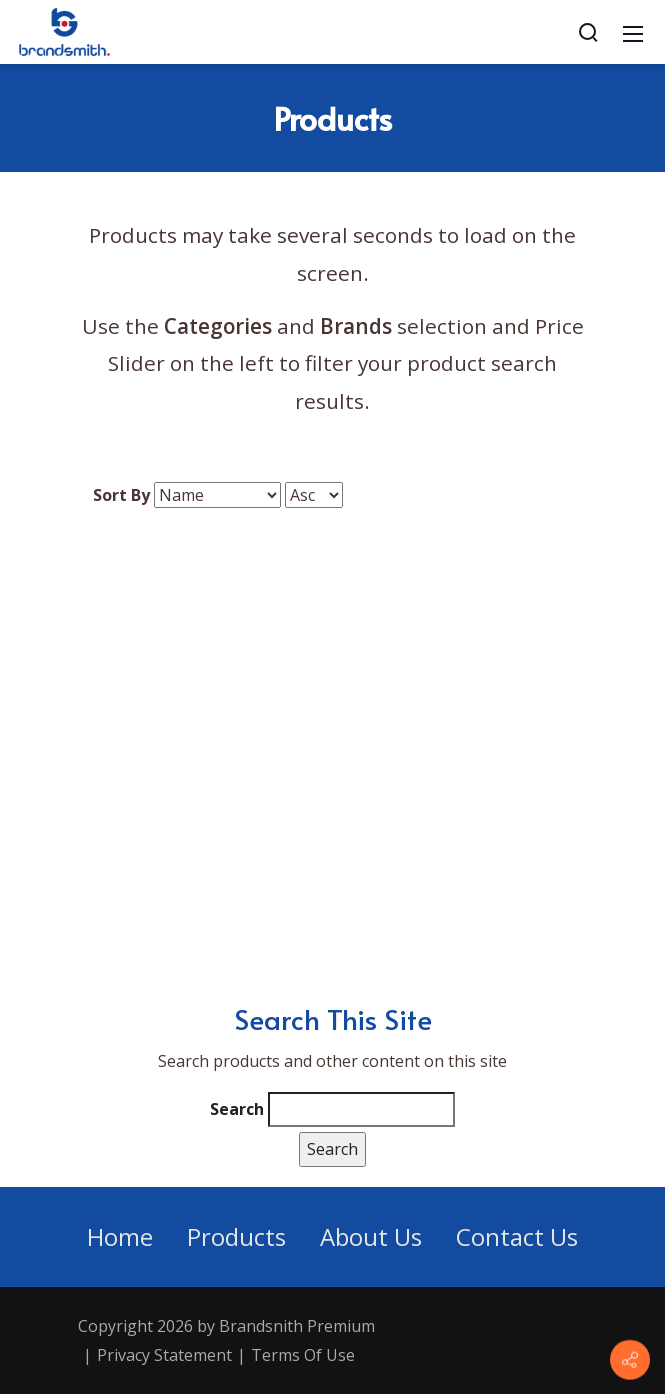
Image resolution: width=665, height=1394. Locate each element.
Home (120, 1236)
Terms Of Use (303, 1355)
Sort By (121, 495)
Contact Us (517, 1236)
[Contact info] (630, 1360)
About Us (371, 1236)
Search (237, 1109)
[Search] (588, 32)
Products (236, 1236)
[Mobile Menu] (633, 32)
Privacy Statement (164, 1355)
